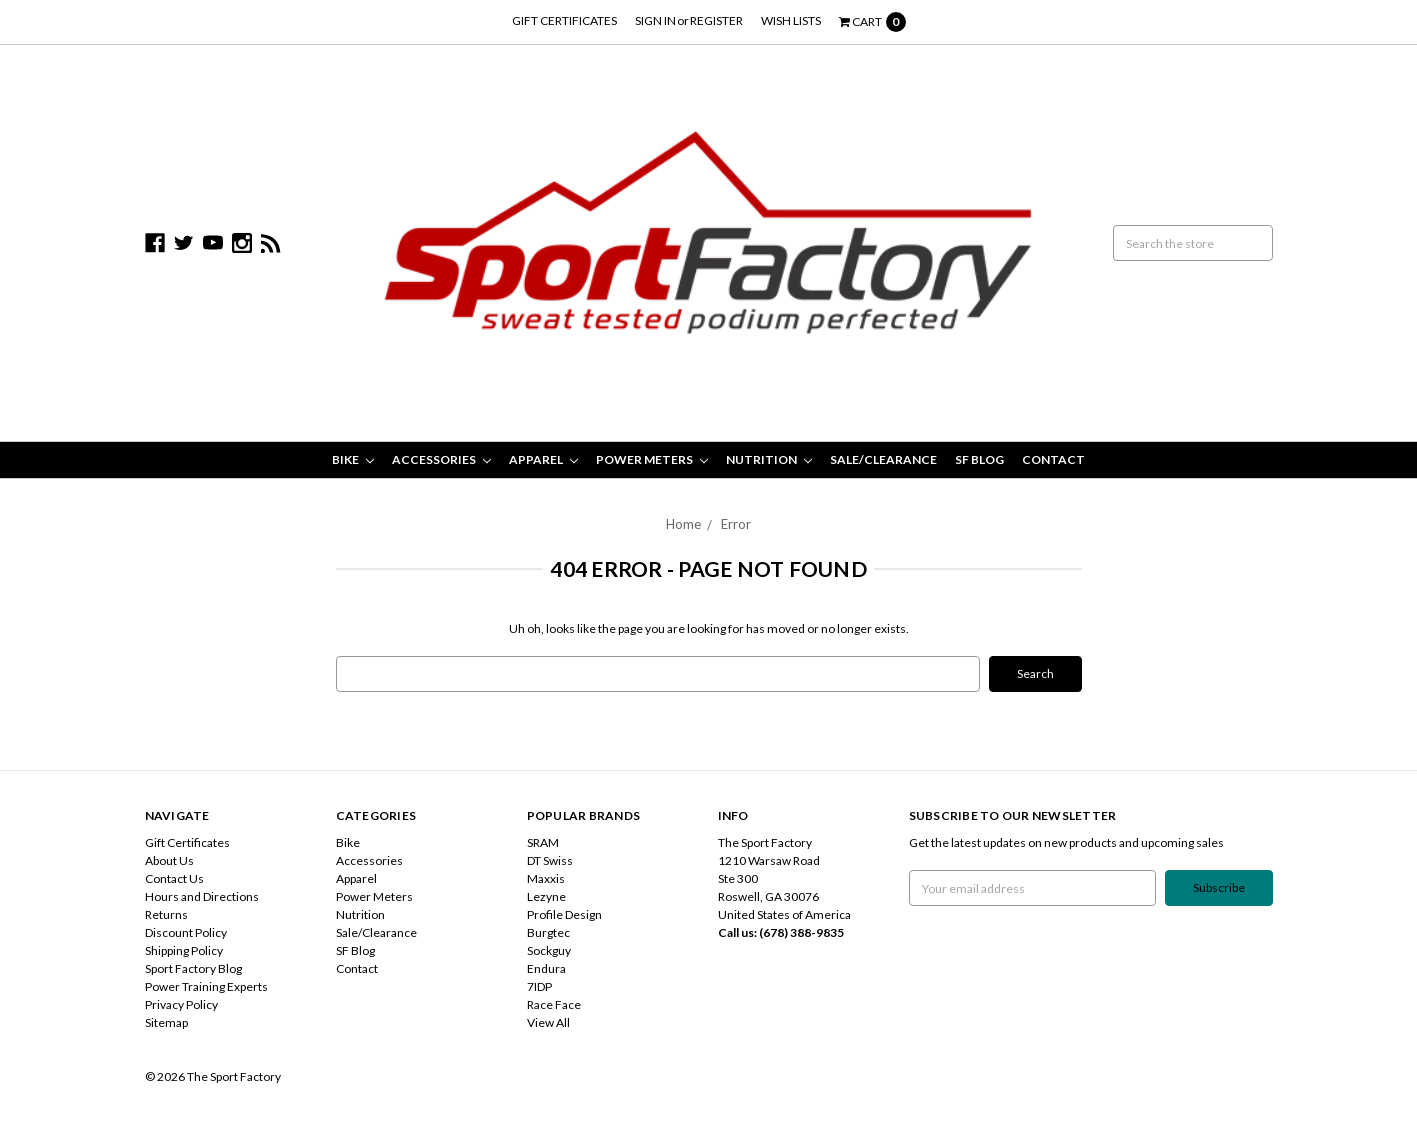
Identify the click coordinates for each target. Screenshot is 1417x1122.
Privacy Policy (181, 1004)
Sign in (655, 20)
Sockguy (549, 950)
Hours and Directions (202, 896)
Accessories (441, 459)
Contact (1053, 459)
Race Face (554, 1004)
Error (736, 524)
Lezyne (546, 896)
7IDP (539, 986)
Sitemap (166, 1022)
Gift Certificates (564, 20)
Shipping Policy (184, 950)
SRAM (543, 842)
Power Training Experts (206, 986)
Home (683, 524)
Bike (353, 459)
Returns (166, 914)
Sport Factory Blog (193, 968)
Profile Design (564, 914)
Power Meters (652, 459)
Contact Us (174, 878)
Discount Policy (186, 932)
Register (716, 20)
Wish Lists (791, 20)
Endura (546, 968)
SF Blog (979, 459)
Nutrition (769, 459)
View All (548, 1022)
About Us (169, 860)
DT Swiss (550, 860)
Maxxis (546, 878)
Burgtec (548, 932)
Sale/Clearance (883, 459)
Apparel (543, 459)
